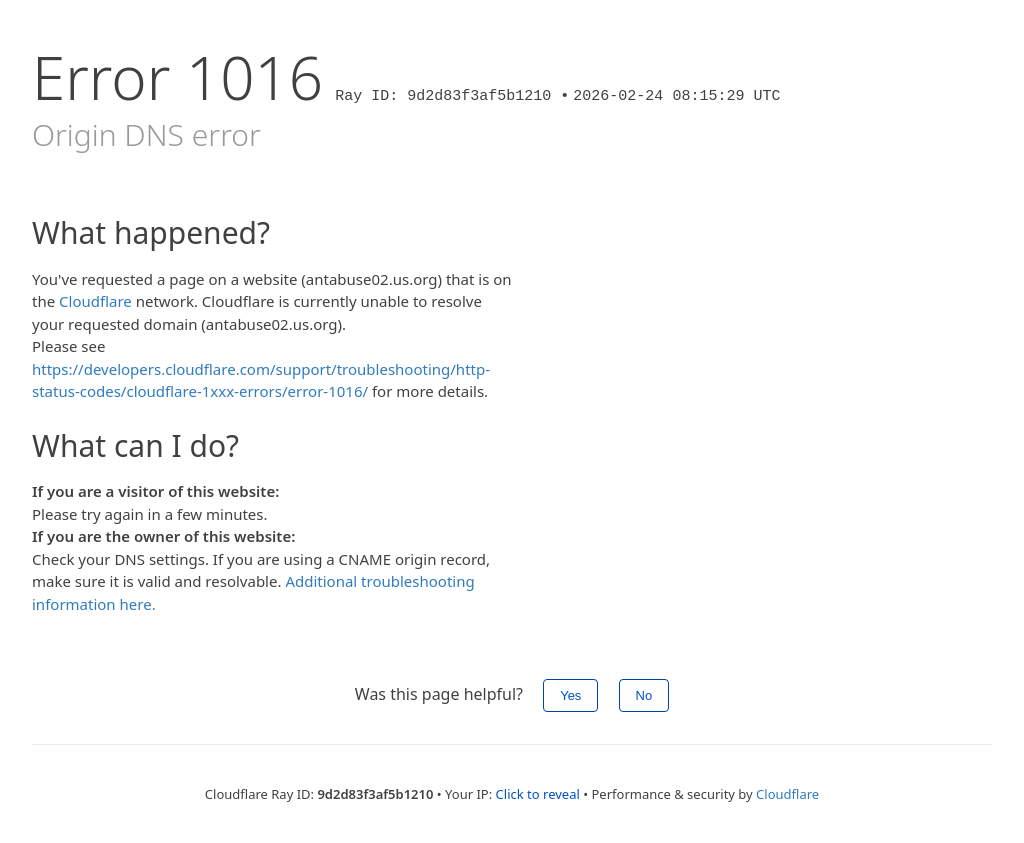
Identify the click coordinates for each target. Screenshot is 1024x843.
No (644, 695)
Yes (570, 695)
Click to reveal (538, 794)
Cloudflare (95, 301)
